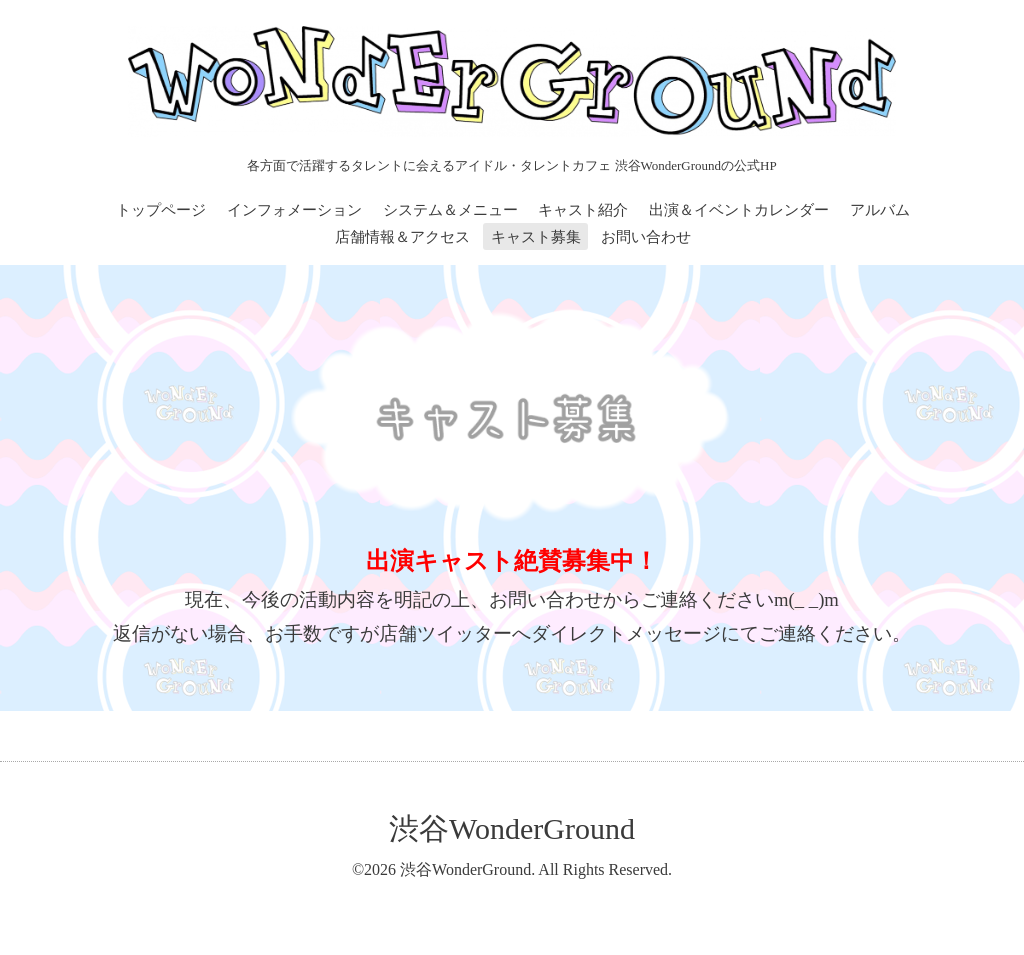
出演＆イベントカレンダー (739, 210)
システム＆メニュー (450, 210)
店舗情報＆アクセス (402, 237)
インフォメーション (294, 210)
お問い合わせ (646, 237)
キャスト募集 (536, 237)
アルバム (880, 210)
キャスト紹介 (583, 210)
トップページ (161, 210)
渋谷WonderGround (512, 828)
